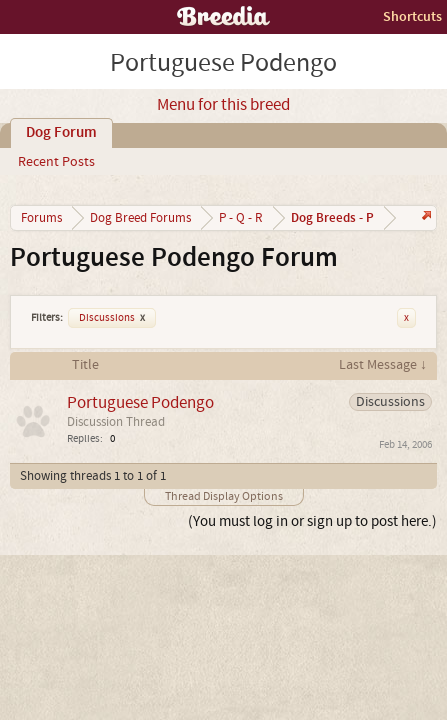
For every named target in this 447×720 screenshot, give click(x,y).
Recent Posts (56, 162)
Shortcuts (412, 16)
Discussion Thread (116, 422)
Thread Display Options (224, 496)
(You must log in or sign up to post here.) (312, 521)
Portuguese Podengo (140, 402)
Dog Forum (61, 133)
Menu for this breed (223, 105)
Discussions (112, 318)
